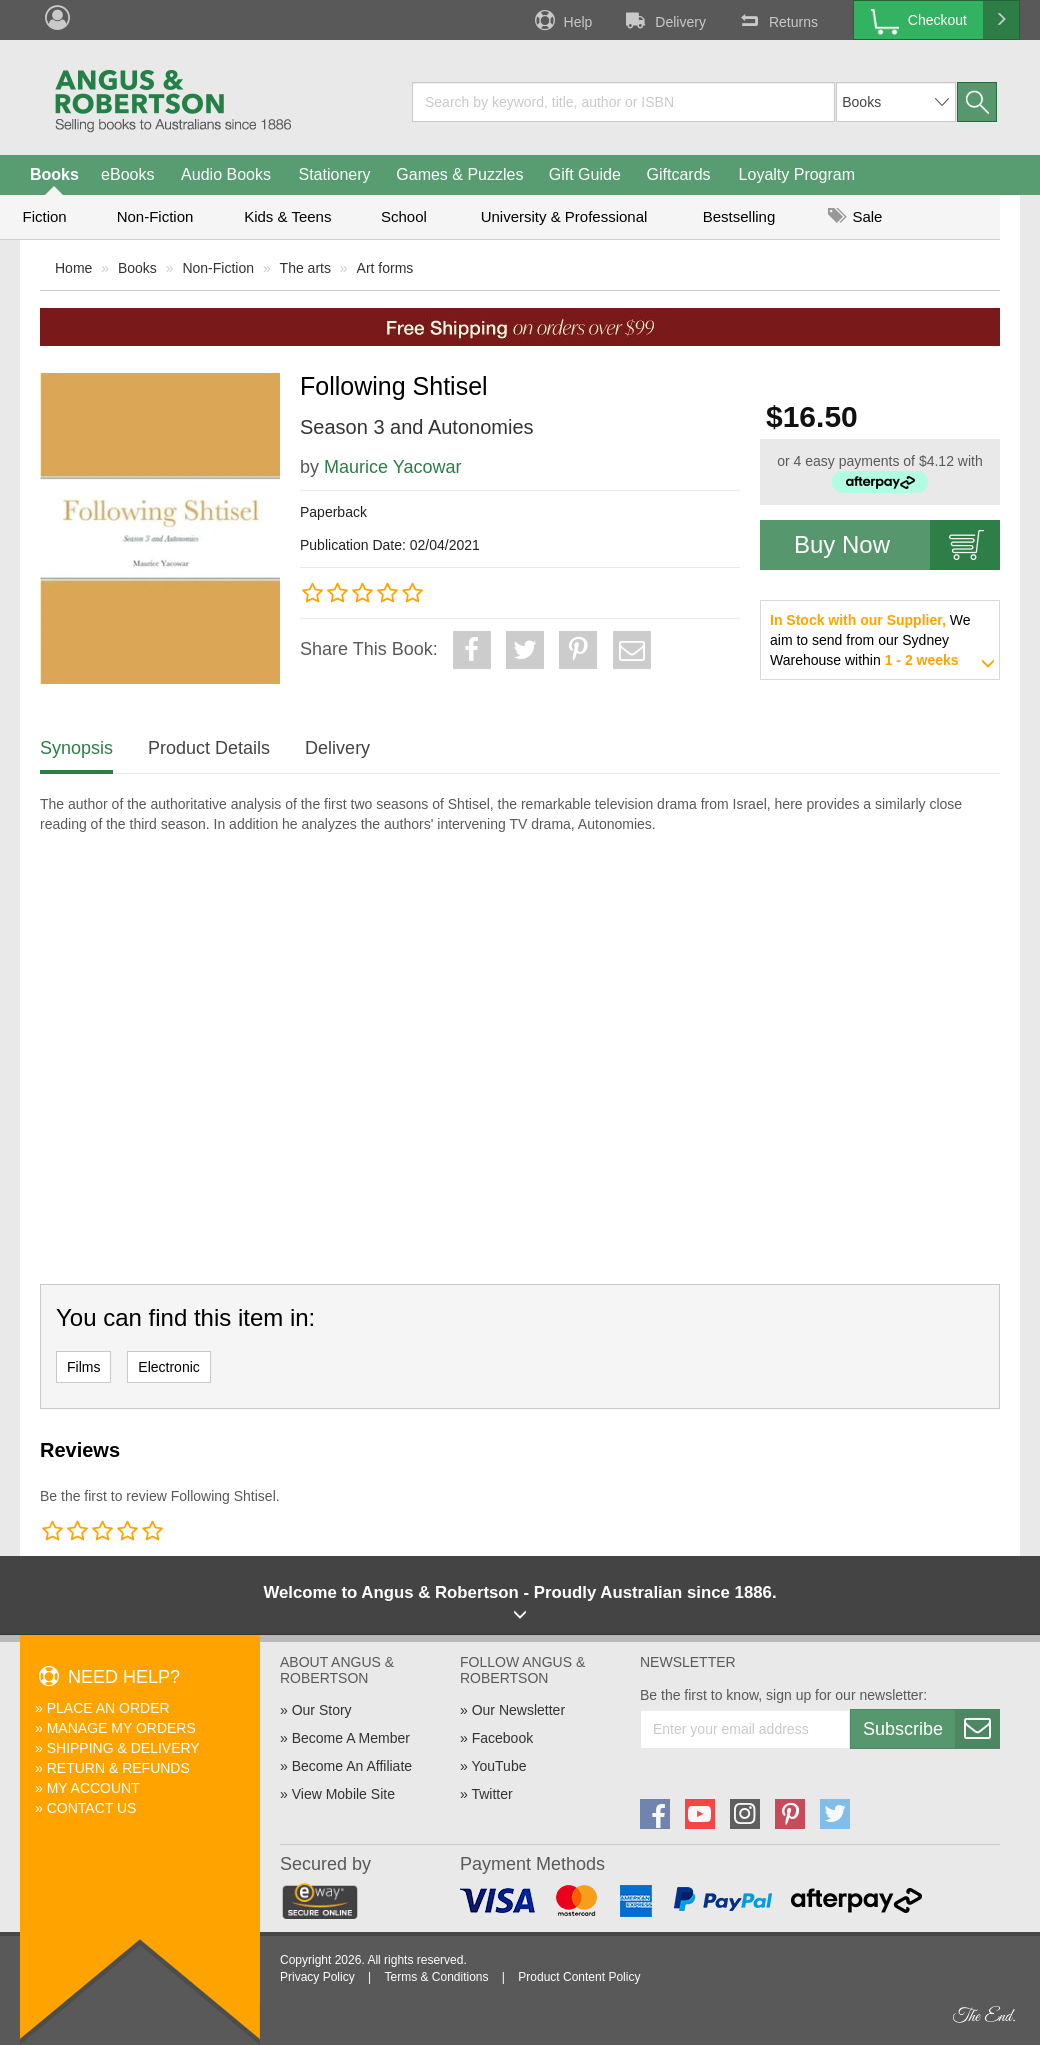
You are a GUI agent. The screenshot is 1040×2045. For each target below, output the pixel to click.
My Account (93, 1788)
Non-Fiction (155, 216)
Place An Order (108, 1708)
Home (73, 268)
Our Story (322, 1710)
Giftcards (679, 174)
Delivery (664, 20)
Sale (855, 216)
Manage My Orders (121, 1728)
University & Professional (564, 216)
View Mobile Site (343, 1794)
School (404, 216)
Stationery (334, 174)
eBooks (127, 174)
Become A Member (351, 1738)
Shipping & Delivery (123, 1748)
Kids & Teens (287, 216)
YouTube (498, 1766)
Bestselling (739, 216)
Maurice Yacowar (392, 467)
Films (83, 1367)
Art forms (385, 268)
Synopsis (76, 748)
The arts (305, 268)
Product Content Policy (579, 1977)
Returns (777, 20)
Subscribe (931, 1729)
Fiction (44, 216)
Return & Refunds (118, 1768)
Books (54, 174)
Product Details (209, 748)
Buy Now (897, 545)
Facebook (502, 1738)
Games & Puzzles (459, 174)
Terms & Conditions (436, 1977)
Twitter (491, 1794)
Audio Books (226, 174)
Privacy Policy (317, 1977)
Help (562, 20)
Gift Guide (585, 174)
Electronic (168, 1367)
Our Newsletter (518, 1710)
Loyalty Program (797, 174)
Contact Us (92, 1808)
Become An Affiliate (352, 1766)
